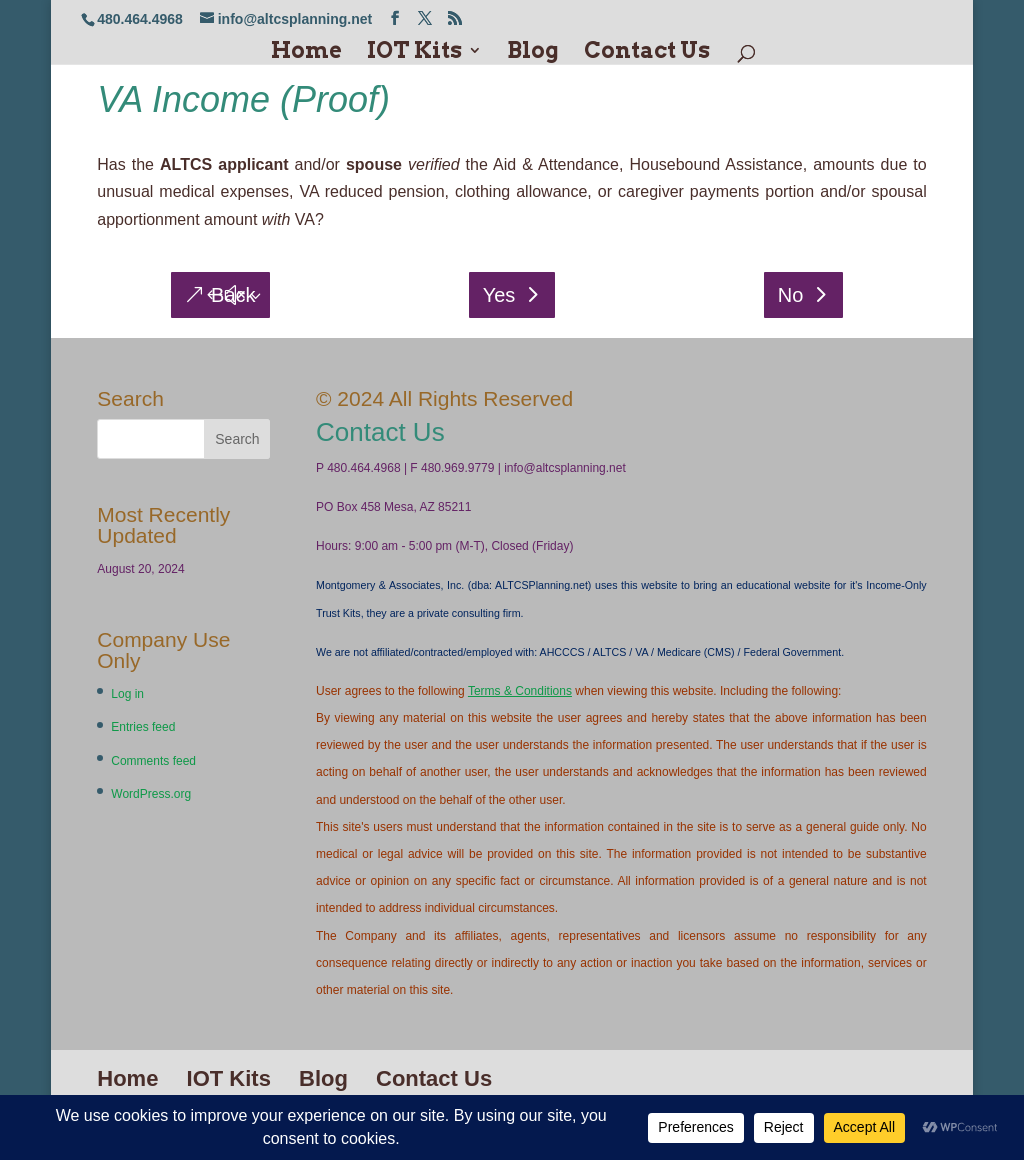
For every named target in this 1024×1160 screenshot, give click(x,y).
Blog (533, 52)
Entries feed (143, 727)
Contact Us (647, 52)
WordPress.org (151, 794)
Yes (499, 295)
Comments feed (153, 761)
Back (233, 295)
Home (306, 52)
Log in (127, 694)
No (791, 295)
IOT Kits (414, 52)
